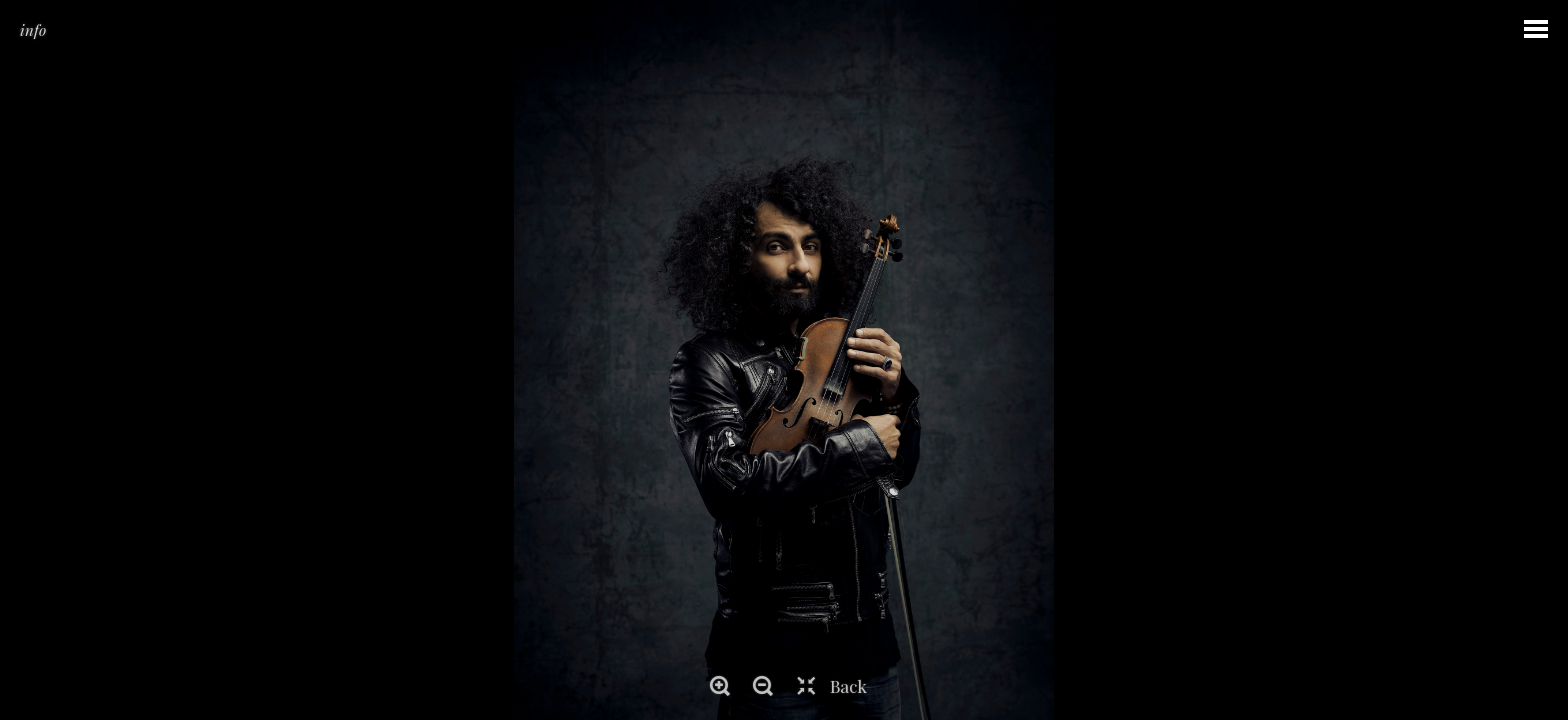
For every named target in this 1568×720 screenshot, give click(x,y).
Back (848, 686)
